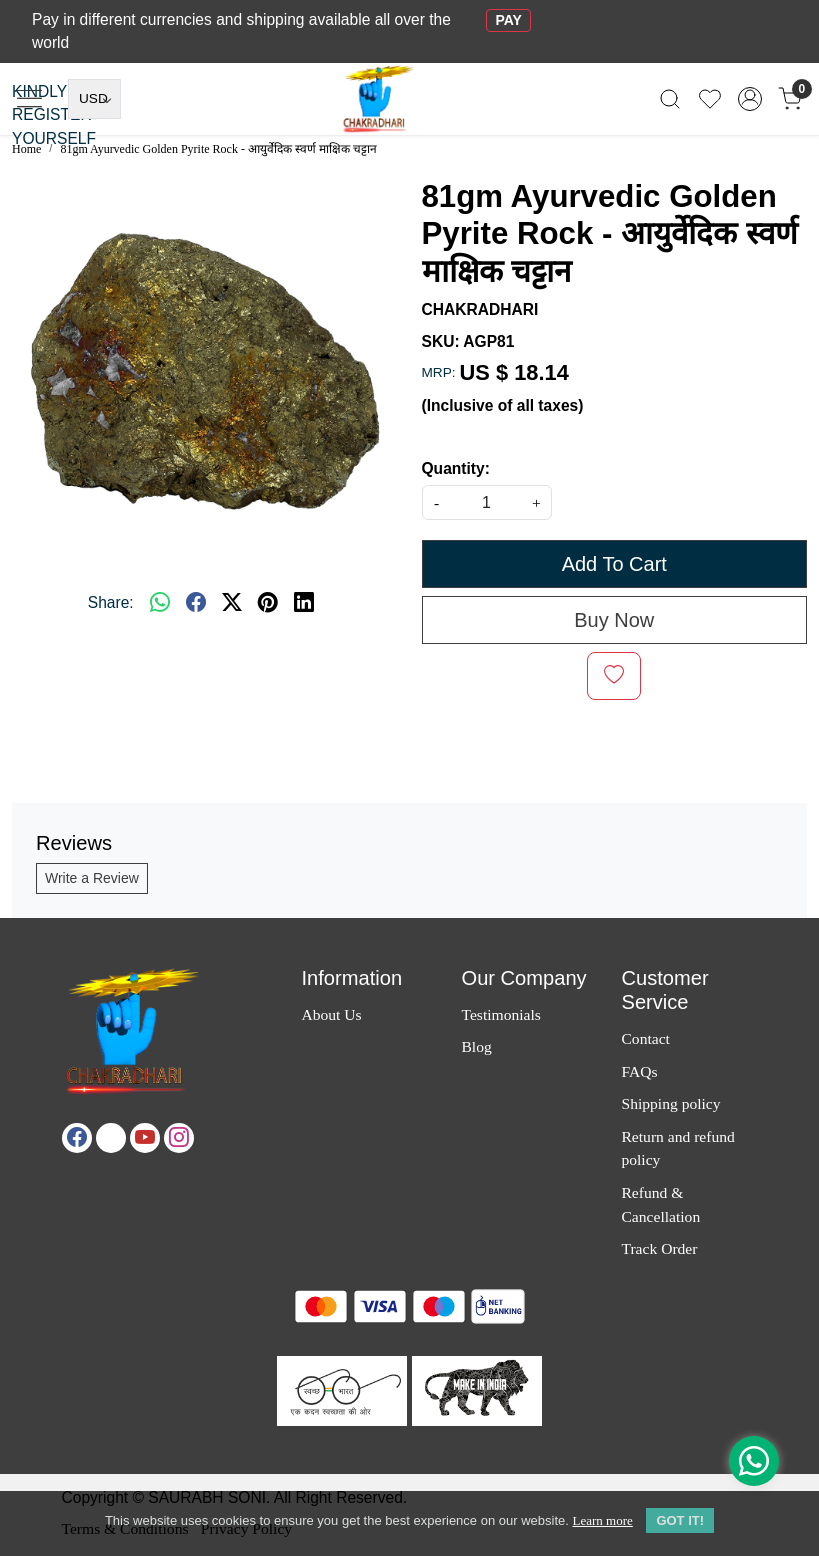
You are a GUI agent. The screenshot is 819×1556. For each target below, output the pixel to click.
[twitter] (232, 603)
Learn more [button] (602, 1525)
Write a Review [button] (92, 878)
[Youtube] (145, 1138)
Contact (645, 1038)
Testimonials (500, 1014)
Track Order (659, 1248)
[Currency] (94, 99)
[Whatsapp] (160, 603)
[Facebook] (77, 1138)
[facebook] (196, 603)
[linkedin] (304, 603)
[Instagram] (179, 1138)
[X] (111, 1138)
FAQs (639, 1071)
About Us (332, 1014)
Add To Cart (614, 564)
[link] (670, 98)
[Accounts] (750, 99)
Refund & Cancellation (660, 1204)
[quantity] (487, 502)
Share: (111, 602)
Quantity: (456, 468)
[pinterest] (268, 603)
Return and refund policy (677, 1148)
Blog (476, 1046)
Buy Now (614, 620)
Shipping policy (670, 1103)
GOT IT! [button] (680, 1525)
